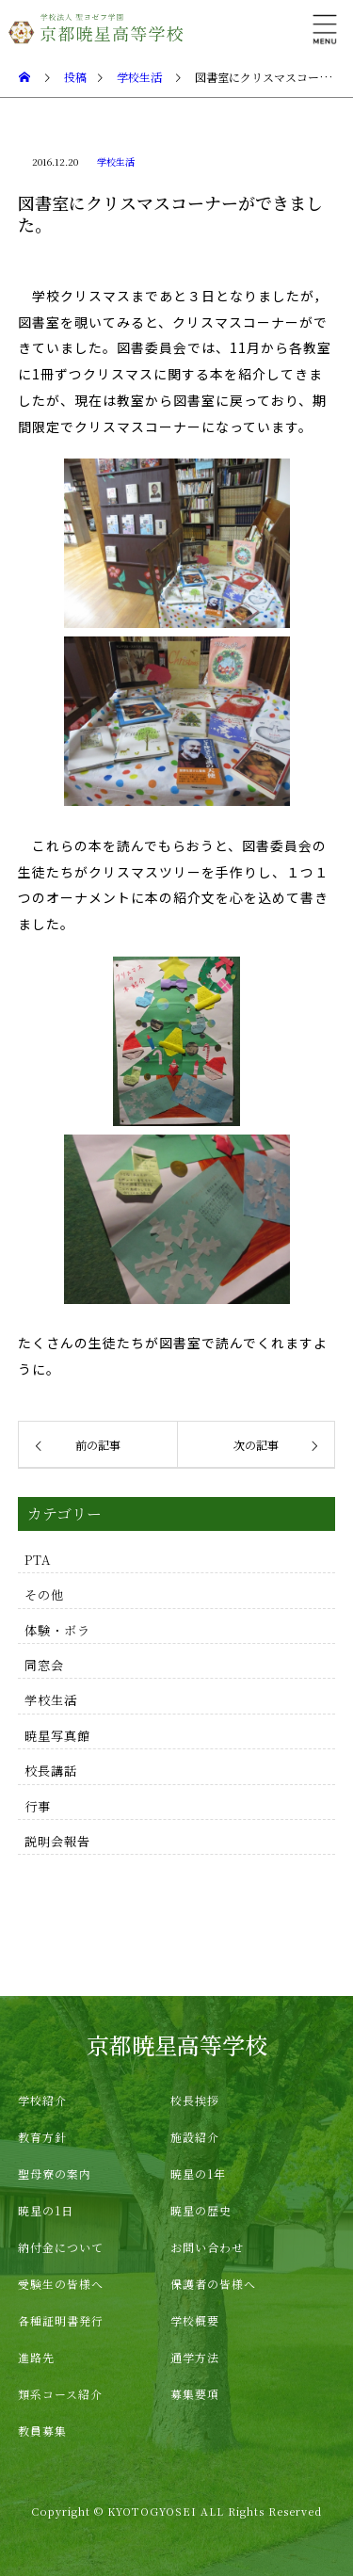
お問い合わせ (207, 2247)
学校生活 (116, 161)
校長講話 (50, 1770)
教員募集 (42, 2431)
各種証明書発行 (61, 2320)
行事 (37, 1806)
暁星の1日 (45, 2210)
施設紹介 (194, 2137)
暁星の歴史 (201, 2210)
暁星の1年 (198, 2173)
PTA (37, 1560)
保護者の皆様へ (213, 2284)
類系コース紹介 (60, 2394)
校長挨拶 (194, 2100)
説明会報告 (57, 1841)
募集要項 (194, 2394)
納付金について (61, 2247)
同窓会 (44, 1665)
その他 (44, 1594)
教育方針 (42, 2137)
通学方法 (194, 2357)
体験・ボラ (57, 1630)
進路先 (36, 2357)
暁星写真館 (57, 1736)
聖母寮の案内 (54, 2173)
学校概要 (194, 2320)
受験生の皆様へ (61, 2284)
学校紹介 (42, 2100)
